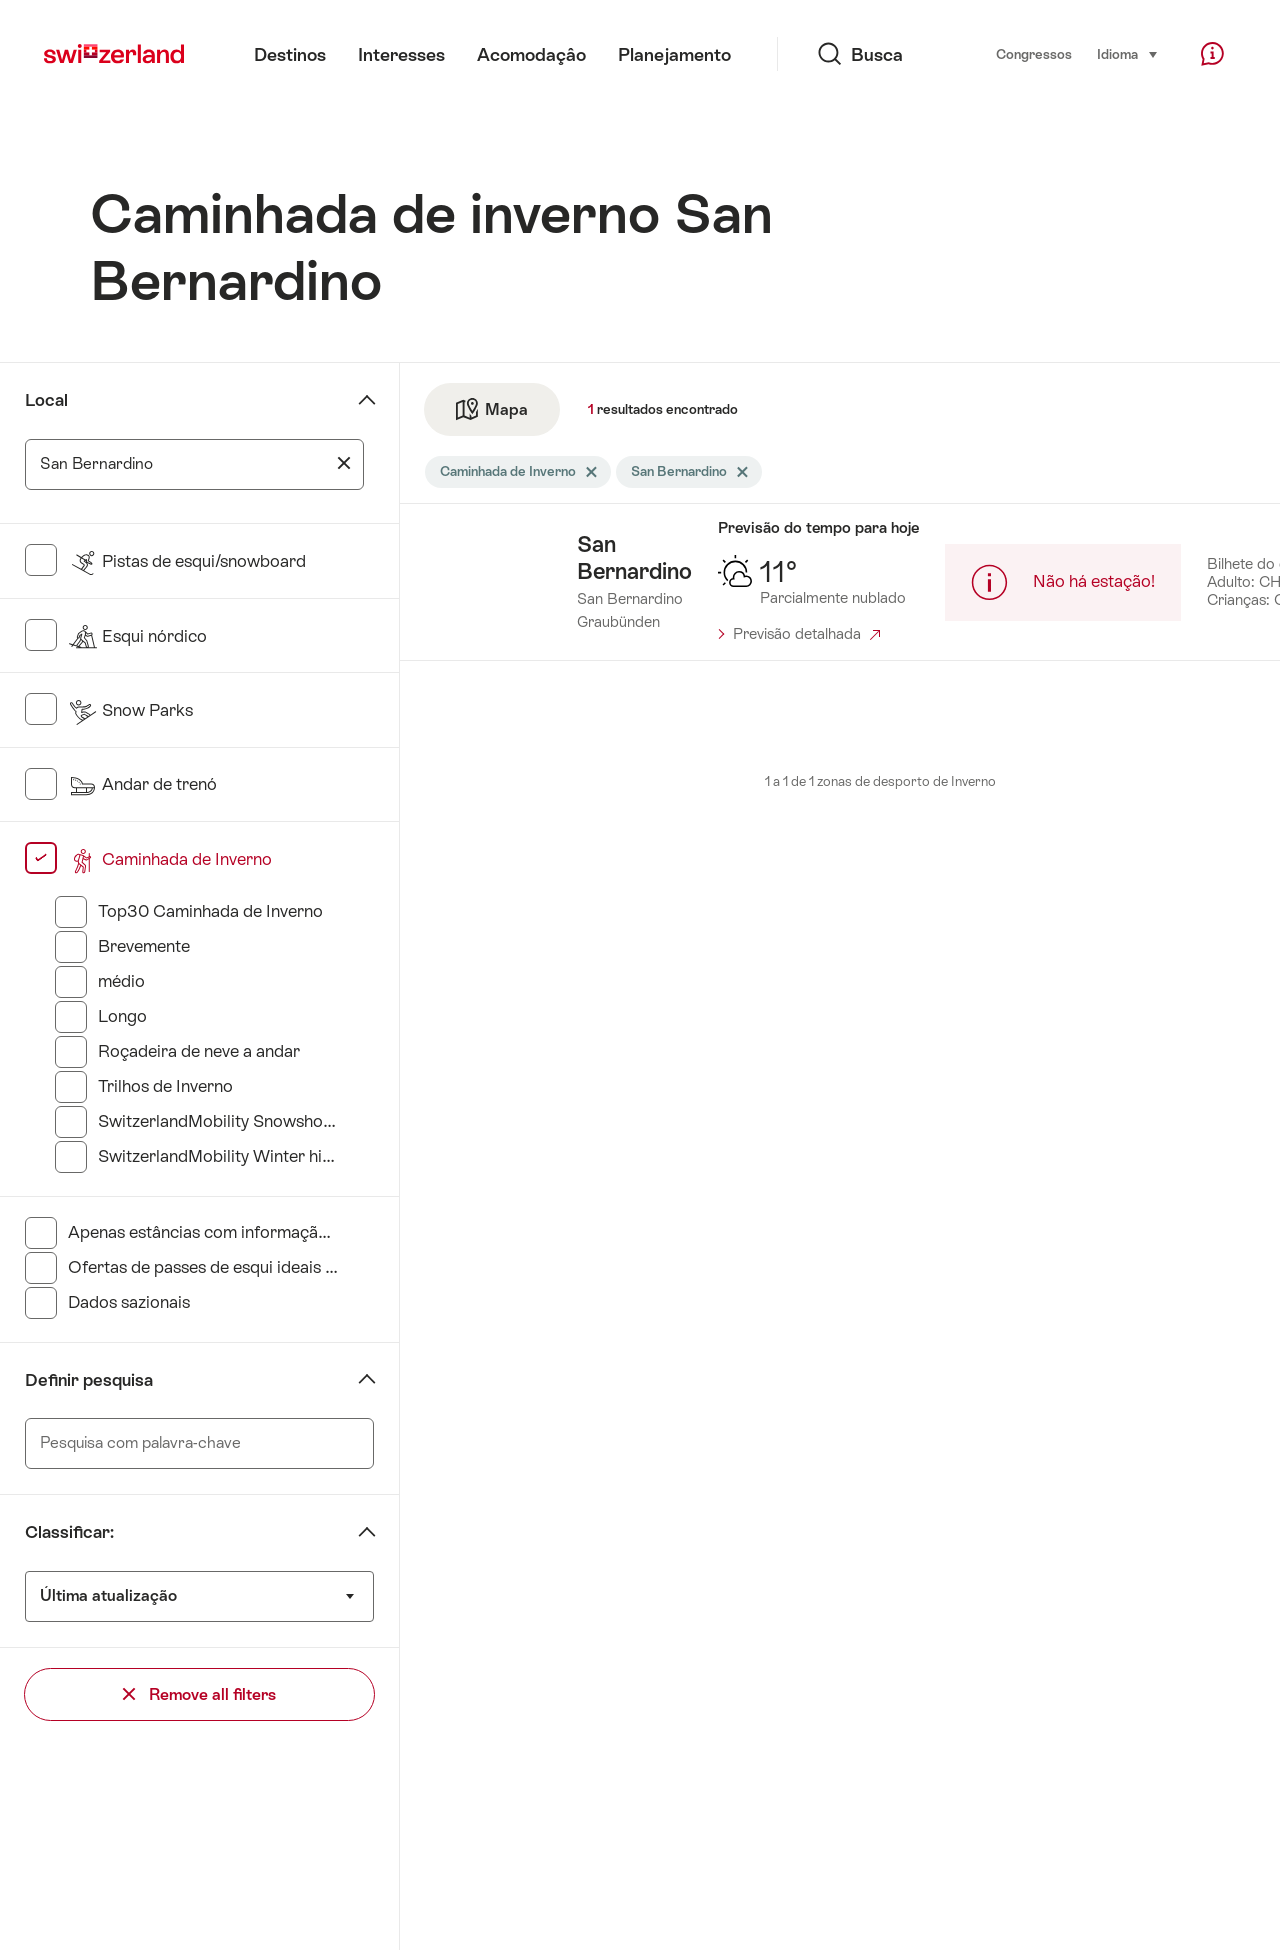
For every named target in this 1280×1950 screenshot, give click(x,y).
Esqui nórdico (137, 636)
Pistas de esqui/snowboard (187, 561)
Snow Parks (130, 710)
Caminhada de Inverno (170, 859)
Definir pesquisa (89, 1380)
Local (46, 400)
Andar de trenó (142, 784)
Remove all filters (199, 1694)
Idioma (1128, 53)
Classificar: (69, 1532)
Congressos (1034, 54)
